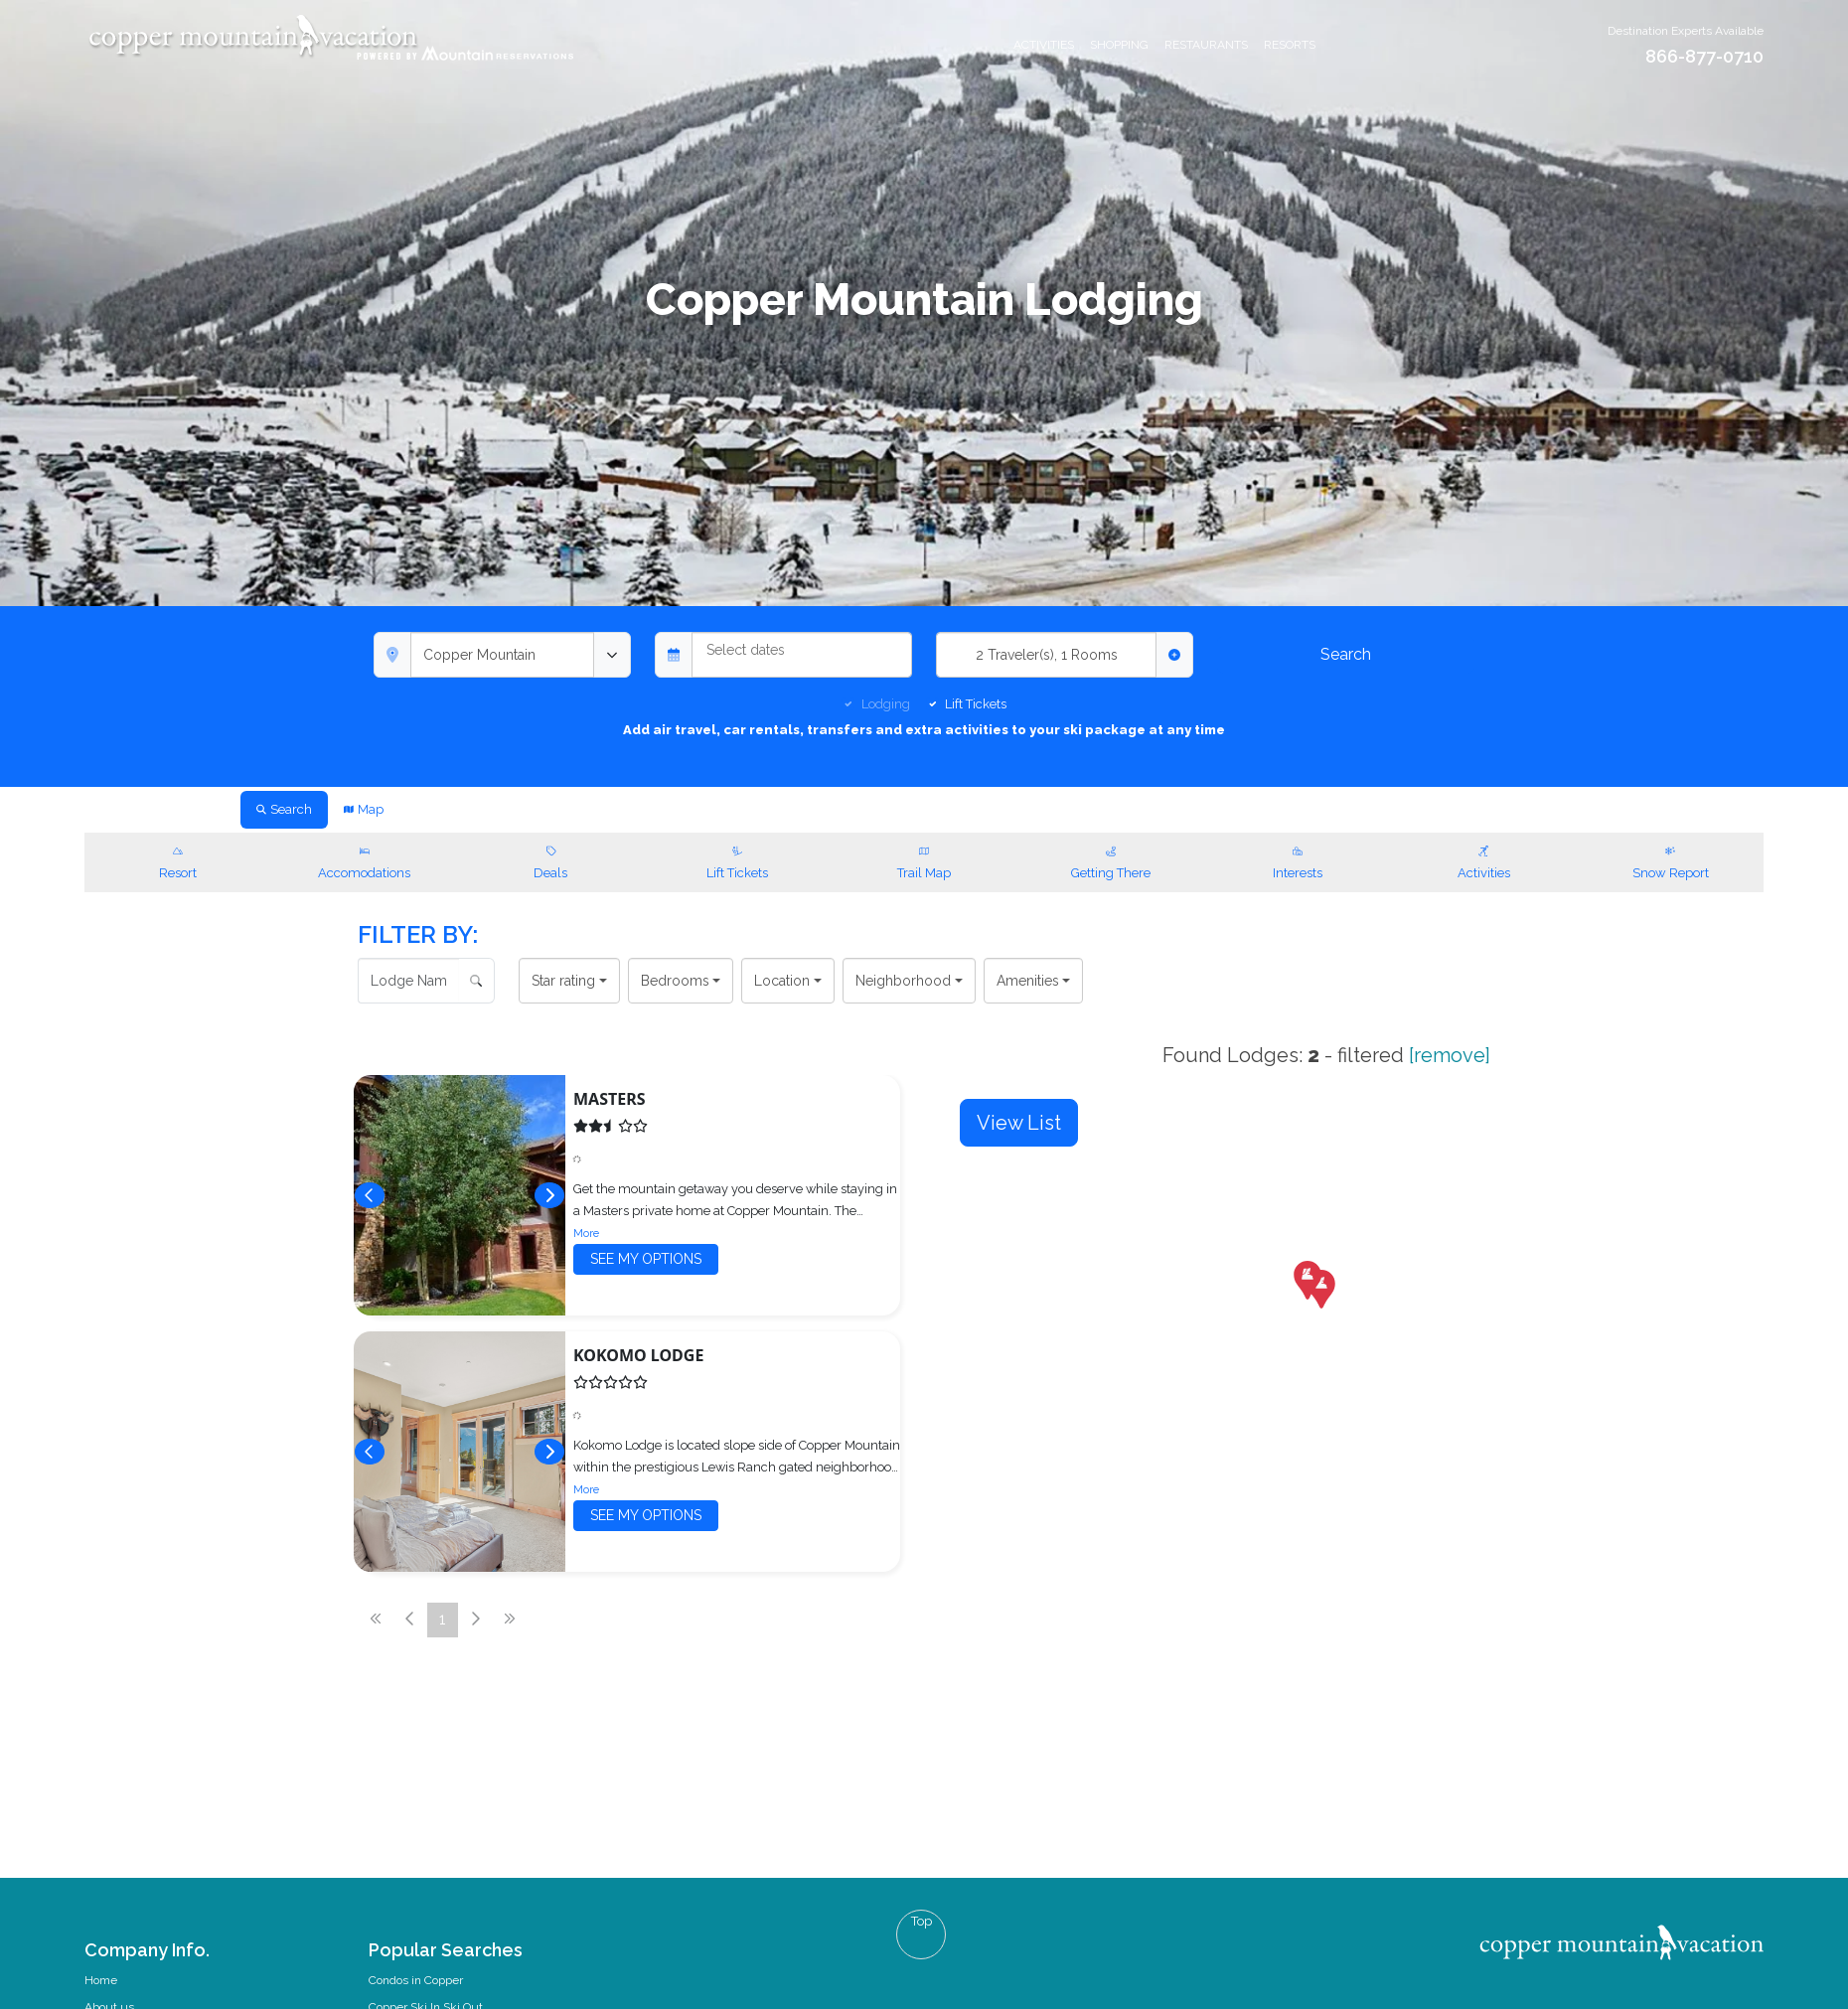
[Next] (549, 1195)
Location (782, 981)
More (586, 1233)
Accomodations (364, 860)
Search (1345, 654)
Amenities (1028, 981)
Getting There (1110, 860)
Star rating (563, 981)
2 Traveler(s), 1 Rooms (1047, 655)
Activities (1043, 45)
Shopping (1119, 45)
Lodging (885, 703)
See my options (645, 1259)
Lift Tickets (975, 703)
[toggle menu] (612, 655)
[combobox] (502, 655)
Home (100, 1980)
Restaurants (1206, 45)
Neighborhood (903, 981)
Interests (1297, 860)
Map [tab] (364, 809)
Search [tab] (284, 809)
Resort (177, 860)
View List (1019, 1123)
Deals (551, 860)
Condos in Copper (416, 1980)
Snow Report (1670, 860)
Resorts (1289, 45)
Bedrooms (675, 981)
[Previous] (369, 1195)
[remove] (1447, 1055)
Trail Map (924, 860)
